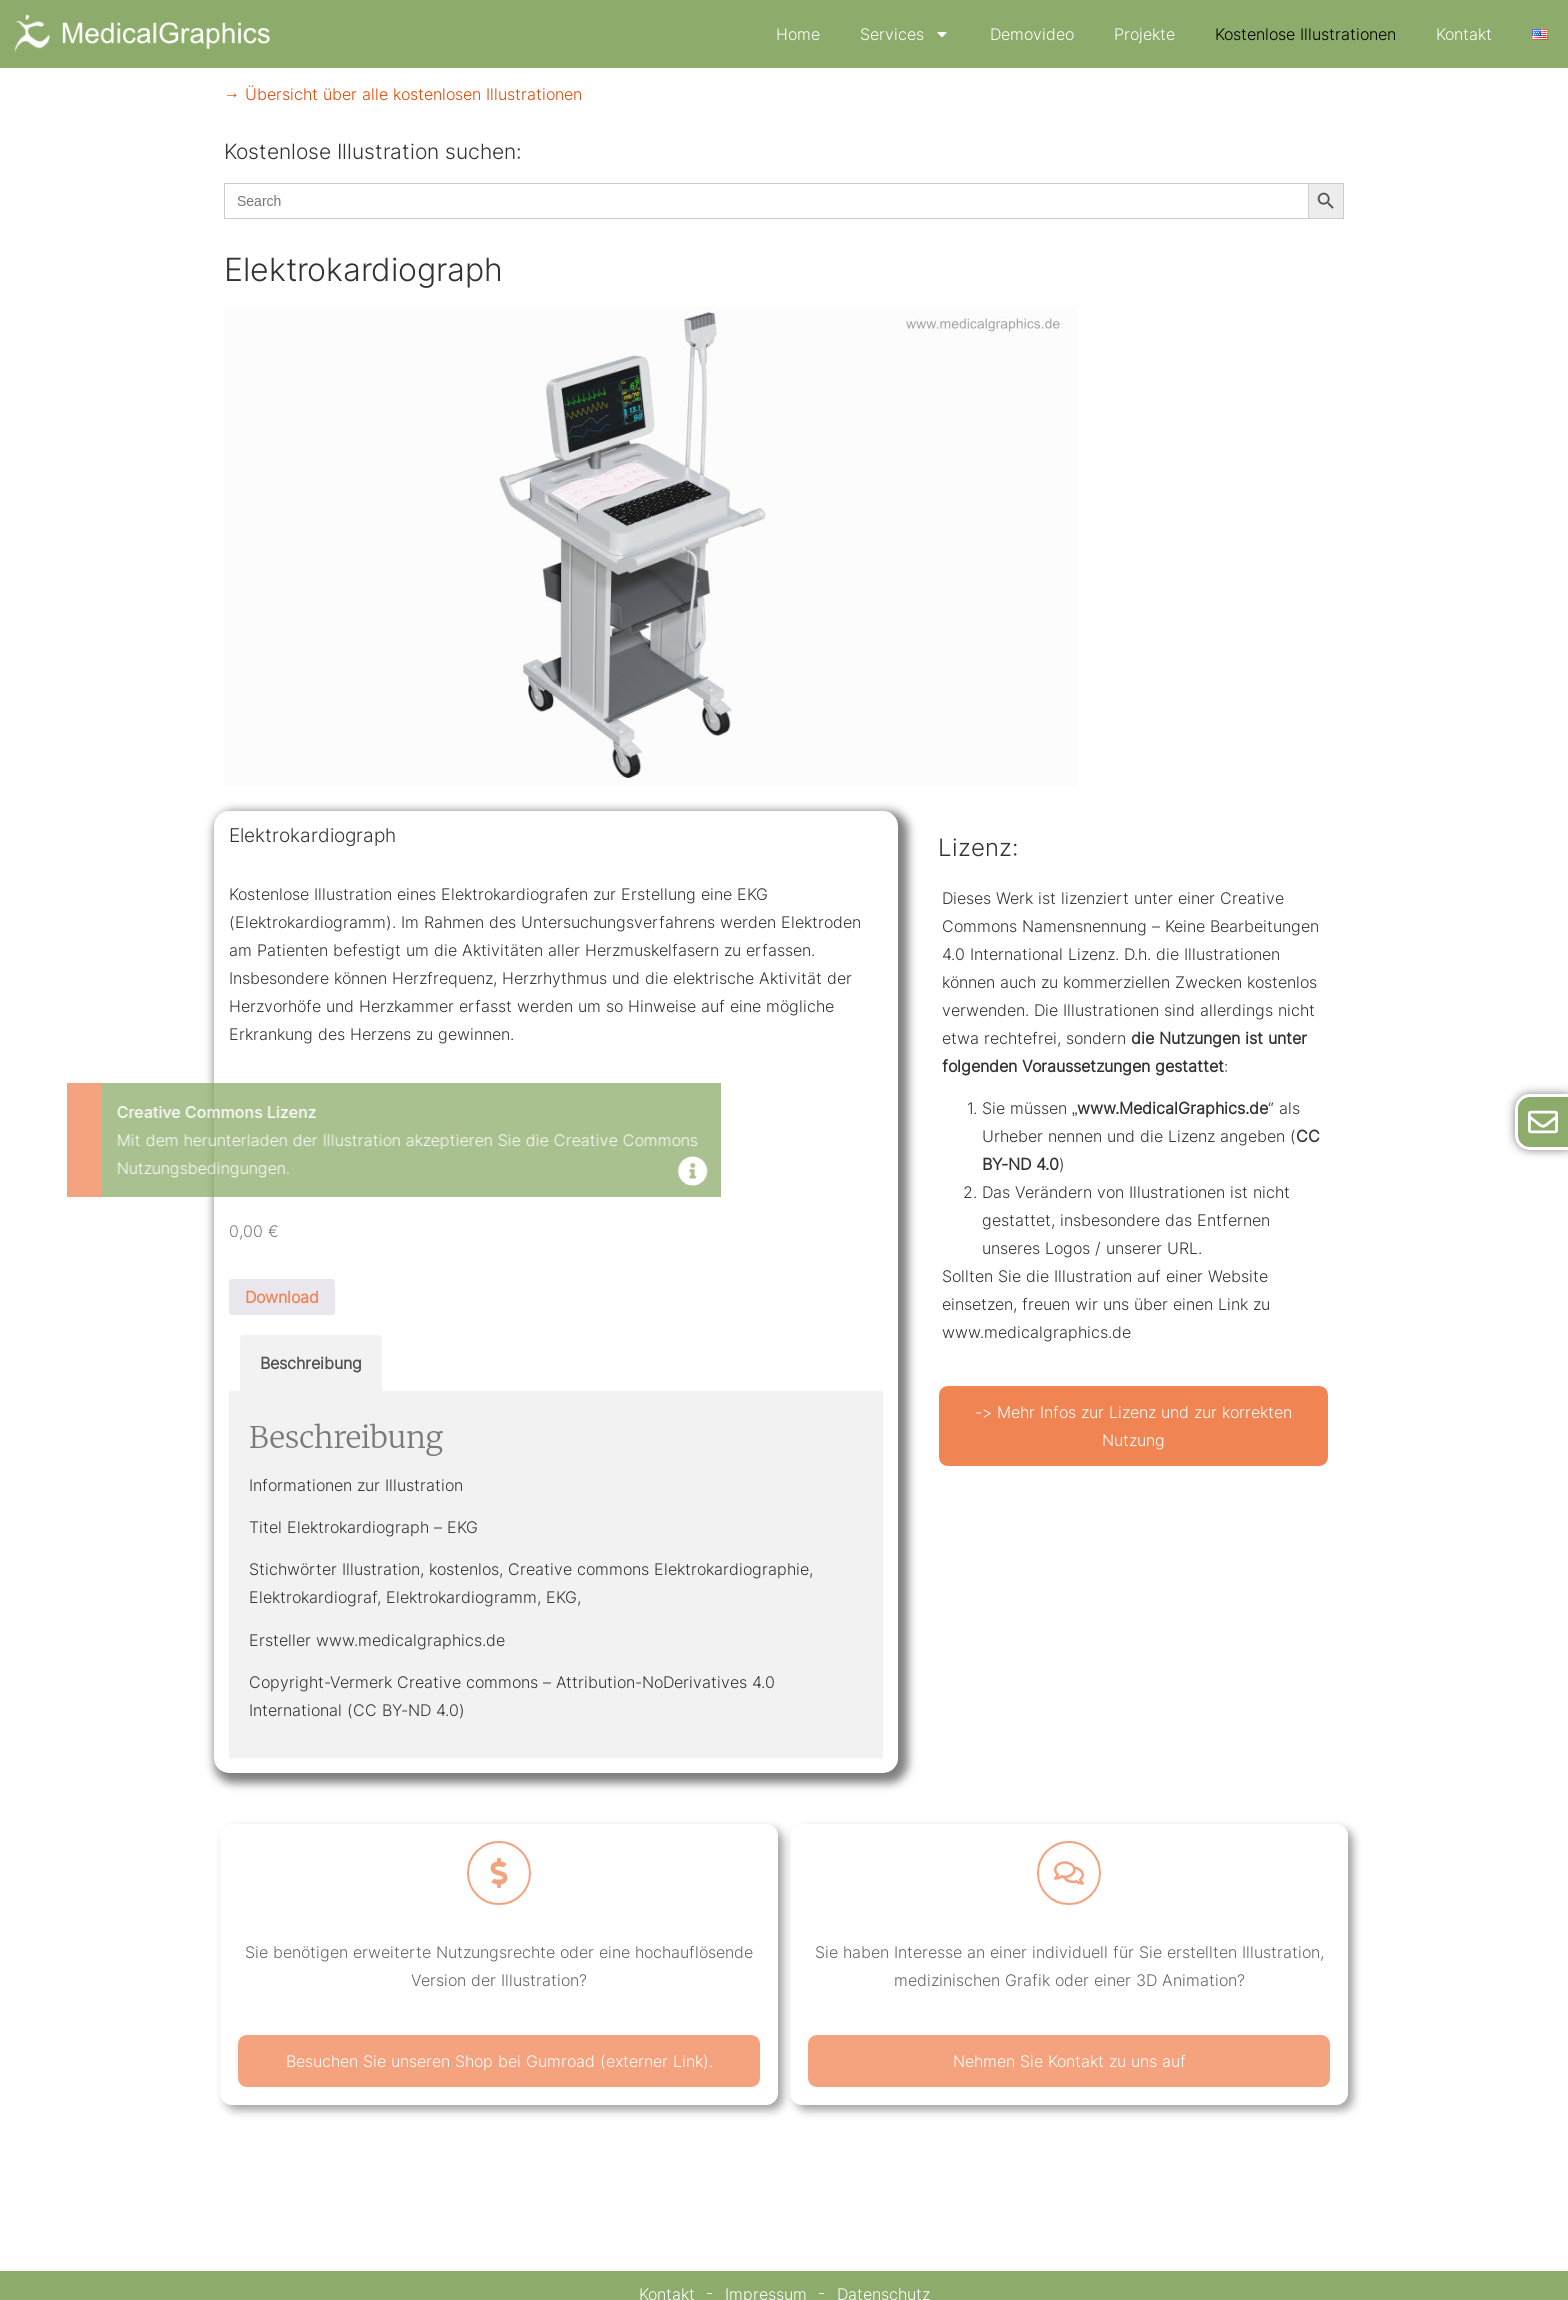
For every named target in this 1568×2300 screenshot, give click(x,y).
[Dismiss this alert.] (285, 1173)
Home (798, 34)
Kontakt (1464, 34)
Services (905, 34)
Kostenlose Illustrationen (1305, 34)
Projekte (1144, 34)
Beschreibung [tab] (311, 1363)
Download (282, 1297)
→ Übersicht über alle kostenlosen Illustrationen (403, 94)
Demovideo (1032, 34)
